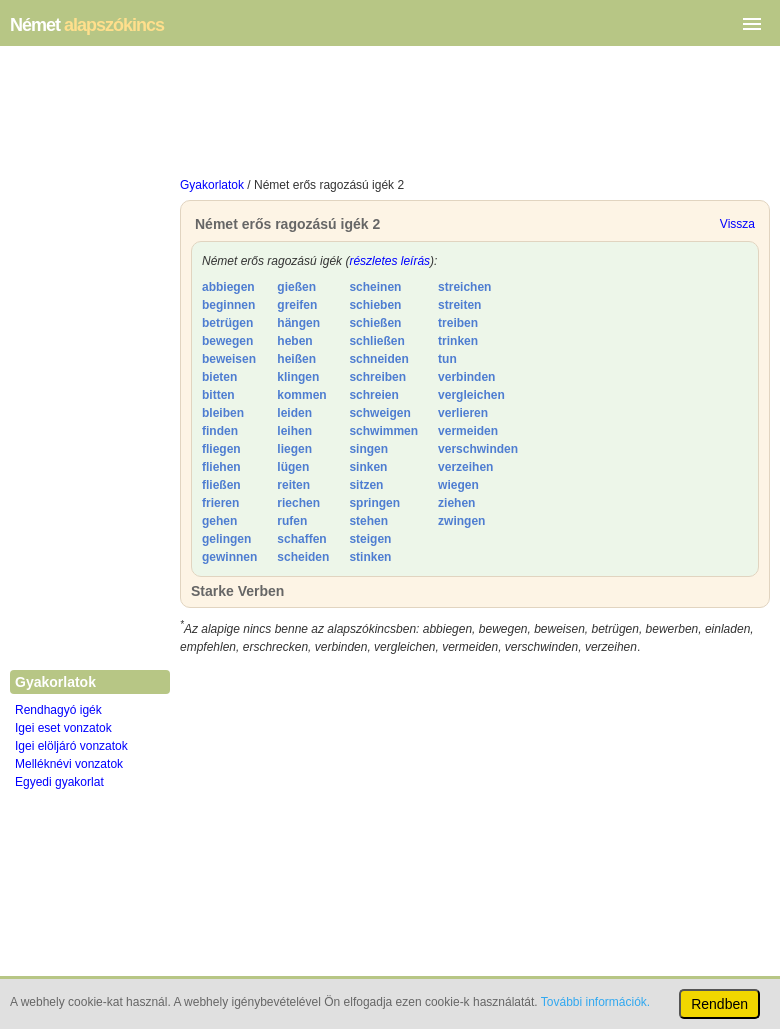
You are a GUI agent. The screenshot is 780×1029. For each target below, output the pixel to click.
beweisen (229, 359)
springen (374, 503)
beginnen (228, 305)
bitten (218, 395)
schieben (375, 305)
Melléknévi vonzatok (69, 764)
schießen (375, 323)
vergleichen (471, 395)
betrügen (227, 323)
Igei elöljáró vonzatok (71, 746)
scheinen (375, 287)
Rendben (719, 1004)
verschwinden (478, 449)
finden (220, 431)
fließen (221, 485)
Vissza (737, 224)
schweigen (379, 413)
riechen (298, 503)
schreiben (377, 377)
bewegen (227, 341)
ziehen (456, 503)
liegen (294, 449)
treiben (458, 323)
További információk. (595, 1002)
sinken (368, 467)
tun (447, 359)
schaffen (301, 539)
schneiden (378, 359)
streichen (464, 287)
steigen (370, 539)
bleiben (223, 413)
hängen (298, 323)
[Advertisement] (475, 116)
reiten (293, 485)
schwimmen (383, 431)
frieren (220, 503)
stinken (370, 557)
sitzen (366, 485)
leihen (294, 431)
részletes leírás (389, 261)
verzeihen (465, 467)
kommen (301, 395)
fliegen (221, 449)
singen (368, 449)
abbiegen (228, 287)
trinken (458, 341)
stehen (368, 521)
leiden (294, 413)
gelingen (226, 539)
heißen (296, 359)
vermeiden (468, 431)
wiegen (458, 485)
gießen (296, 287)
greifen (297, 305)
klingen (298, 377)
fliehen (221, 467)
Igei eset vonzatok (63, 728)
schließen (376, 341)
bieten (219, 377)
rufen (292, 521)
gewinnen (229, 557)
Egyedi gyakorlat (59, 782)
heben (294, 341)
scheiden (303, 557)
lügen (293, 467)
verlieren (463, 413)
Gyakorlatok (212, 185)
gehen (219, 521)
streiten (459, 305)
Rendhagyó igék (58, 710)
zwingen (461, 521)
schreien (373, 395)
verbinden (466, 377)
